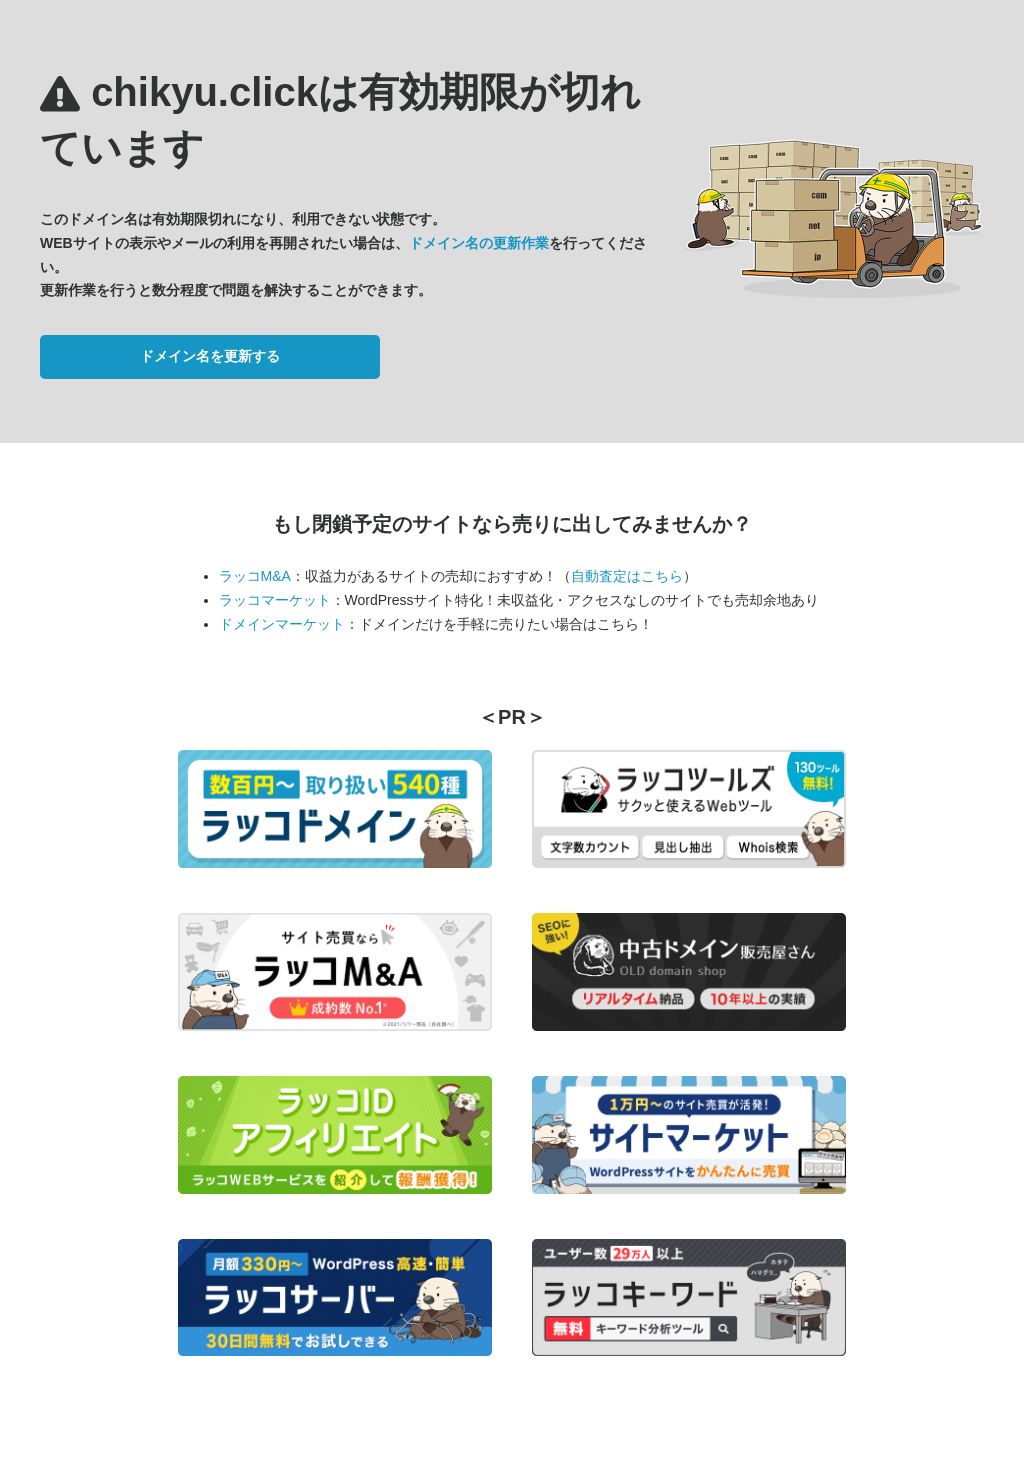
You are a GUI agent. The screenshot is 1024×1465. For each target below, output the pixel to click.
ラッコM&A (255, 576)
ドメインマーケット (282, 624)
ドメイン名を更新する (210, 356)
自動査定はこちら (627, 576)
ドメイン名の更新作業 (479, 243)
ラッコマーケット (275, 600)
